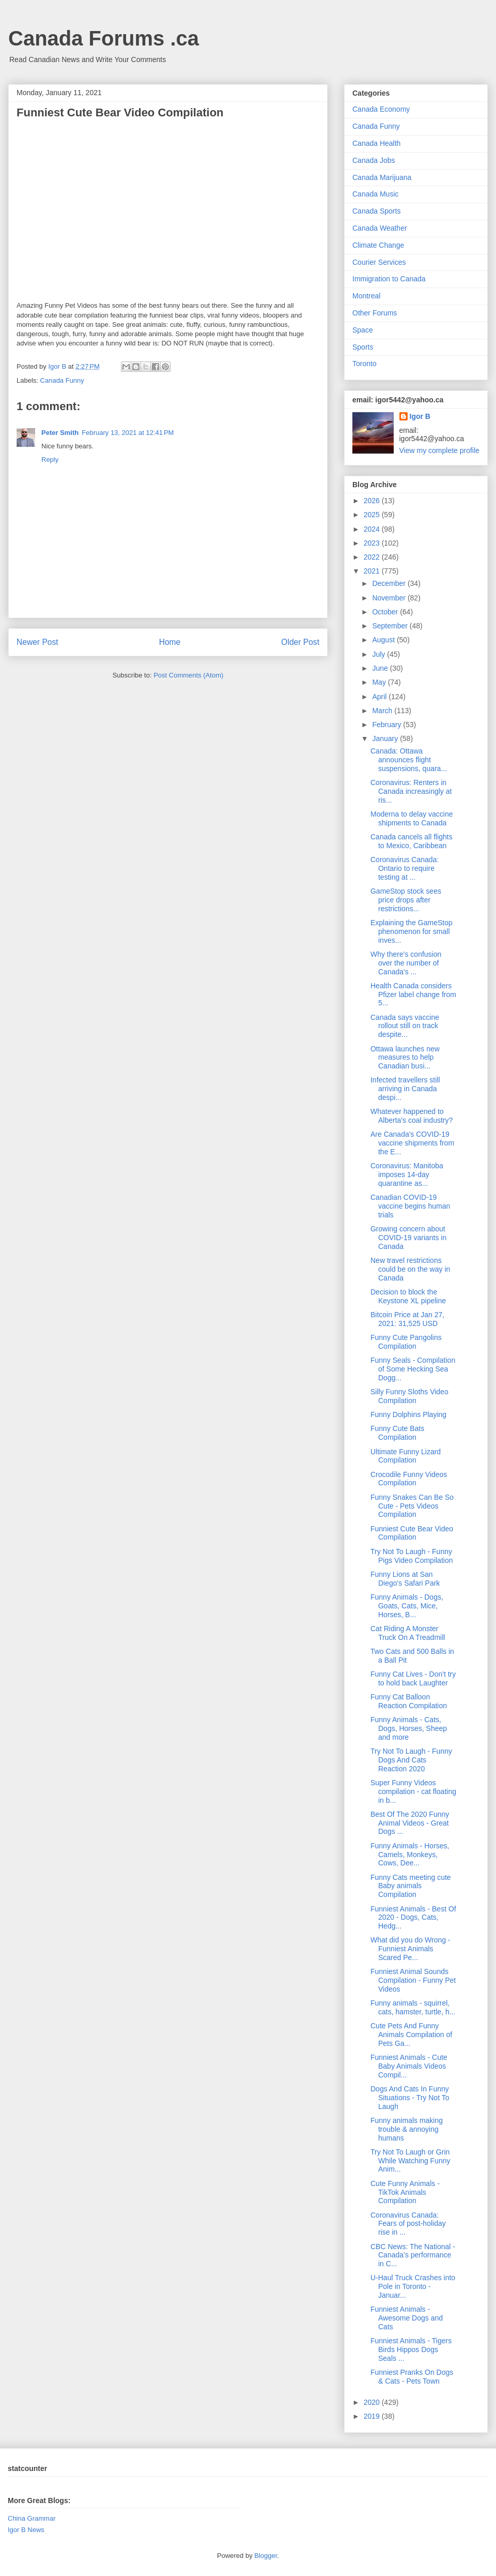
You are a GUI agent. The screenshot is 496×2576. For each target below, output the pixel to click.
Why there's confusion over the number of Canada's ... (405, 963)
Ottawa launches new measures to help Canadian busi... (405, 1058)
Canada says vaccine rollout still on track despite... (404, 1026)
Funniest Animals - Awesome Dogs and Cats (406, 2318)
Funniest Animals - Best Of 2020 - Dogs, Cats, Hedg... (413, 1918)
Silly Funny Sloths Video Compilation (409, 1396)
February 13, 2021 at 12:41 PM (128, 432)
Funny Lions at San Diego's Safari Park (405, 1578)
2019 (373, 2416)
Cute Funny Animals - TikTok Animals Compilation (405, 2192)
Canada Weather (379, 228)
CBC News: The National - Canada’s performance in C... (412, 2255)
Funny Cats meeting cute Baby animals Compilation (410, 1886)
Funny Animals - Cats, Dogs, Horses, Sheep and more (408, 1728)
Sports (362, 347)
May (380, 682)
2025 (373, 514)
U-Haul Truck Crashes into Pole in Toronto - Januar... (412, 2286)
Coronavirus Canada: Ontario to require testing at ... (404, 868)
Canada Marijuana (381, 177)
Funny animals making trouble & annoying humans (406, 2129)
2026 (373, 500)
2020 (373, 2402)
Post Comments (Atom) (188, 675)
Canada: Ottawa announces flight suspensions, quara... (408, 760)
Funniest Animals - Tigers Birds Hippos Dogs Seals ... (411, 2349)
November (389, 598)
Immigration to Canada (389, 279)
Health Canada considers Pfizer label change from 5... (413, 994)
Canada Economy (381, 109)
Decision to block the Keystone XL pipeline (408, 1296)
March (383, 710)
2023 (373, 543)
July (379, 654)
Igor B (420, 416)
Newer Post (37, 642)
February (387, 724)
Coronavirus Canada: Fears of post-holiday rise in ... (408, 2224)
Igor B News (26, 2530)
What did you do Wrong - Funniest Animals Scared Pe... (410, 1949)
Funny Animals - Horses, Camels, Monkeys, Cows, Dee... (410, 1854)
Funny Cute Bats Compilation (397, 1432)
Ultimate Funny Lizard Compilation (405, 1456)
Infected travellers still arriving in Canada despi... (405, 1089)
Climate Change (378, 245)
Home (170, 642)
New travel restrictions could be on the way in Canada (410, 1269)
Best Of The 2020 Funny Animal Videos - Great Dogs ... (409, 1823)
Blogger (265, 2555)
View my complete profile (439, 450)
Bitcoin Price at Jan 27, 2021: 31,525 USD (407, 1319)
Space (362, 330)
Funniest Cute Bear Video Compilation (411, 1533)
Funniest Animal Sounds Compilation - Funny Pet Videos (413, 1980)
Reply (49, 459)
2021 (373, 571)
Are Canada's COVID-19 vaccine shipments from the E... (412, 1143)
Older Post (300, 642)
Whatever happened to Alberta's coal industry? (411, 1115)
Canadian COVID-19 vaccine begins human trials (410, 1206)
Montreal (366, 296)
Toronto (364, 363)
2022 (373, 557)
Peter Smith (60, 432)
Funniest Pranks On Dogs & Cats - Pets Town (411, 2376)
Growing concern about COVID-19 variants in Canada (408, 1238)
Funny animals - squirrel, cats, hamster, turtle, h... (412, 2007)
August (384, 640)
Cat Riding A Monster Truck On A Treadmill (407, 1632)
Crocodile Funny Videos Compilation (408, 1478)
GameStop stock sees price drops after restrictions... (405, 900)
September (390, 626)
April (380, 696)
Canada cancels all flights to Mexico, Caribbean (411, 841)
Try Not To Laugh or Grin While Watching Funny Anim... (410, 2161)
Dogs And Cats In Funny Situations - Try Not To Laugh (409, 2098)
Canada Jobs (373, 160)
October (386, 612)
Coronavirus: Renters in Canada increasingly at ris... (411, 791)
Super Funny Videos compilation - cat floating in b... (413, 1791)
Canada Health (376, 143)
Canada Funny (62, 380)
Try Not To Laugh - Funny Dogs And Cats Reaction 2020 (411, 1760)
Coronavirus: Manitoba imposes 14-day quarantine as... (406, 1174)
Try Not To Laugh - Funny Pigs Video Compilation (411, 1555)
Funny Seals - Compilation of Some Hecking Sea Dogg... (412, 1369)
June (381, 668)
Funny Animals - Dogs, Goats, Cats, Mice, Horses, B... (406, 1606)
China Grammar (31, 2518)
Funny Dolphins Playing (408, 1414)
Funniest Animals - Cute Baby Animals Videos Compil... (408, 2066)
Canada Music (375, 194)
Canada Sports (376, 211)
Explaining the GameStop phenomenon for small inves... (411, 931)
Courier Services (379, 262)
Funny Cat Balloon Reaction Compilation (408, 1701)
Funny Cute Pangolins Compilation (406, 1341)
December (389, 583)
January (386, 738)
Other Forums (374, 313)
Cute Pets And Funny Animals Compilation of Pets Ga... (411, 2034)
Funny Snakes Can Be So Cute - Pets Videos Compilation (412, 1506)
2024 (373, 529)
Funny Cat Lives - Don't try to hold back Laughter (413, 1678)
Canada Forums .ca (103, 38)
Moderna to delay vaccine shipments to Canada (411, 818)
